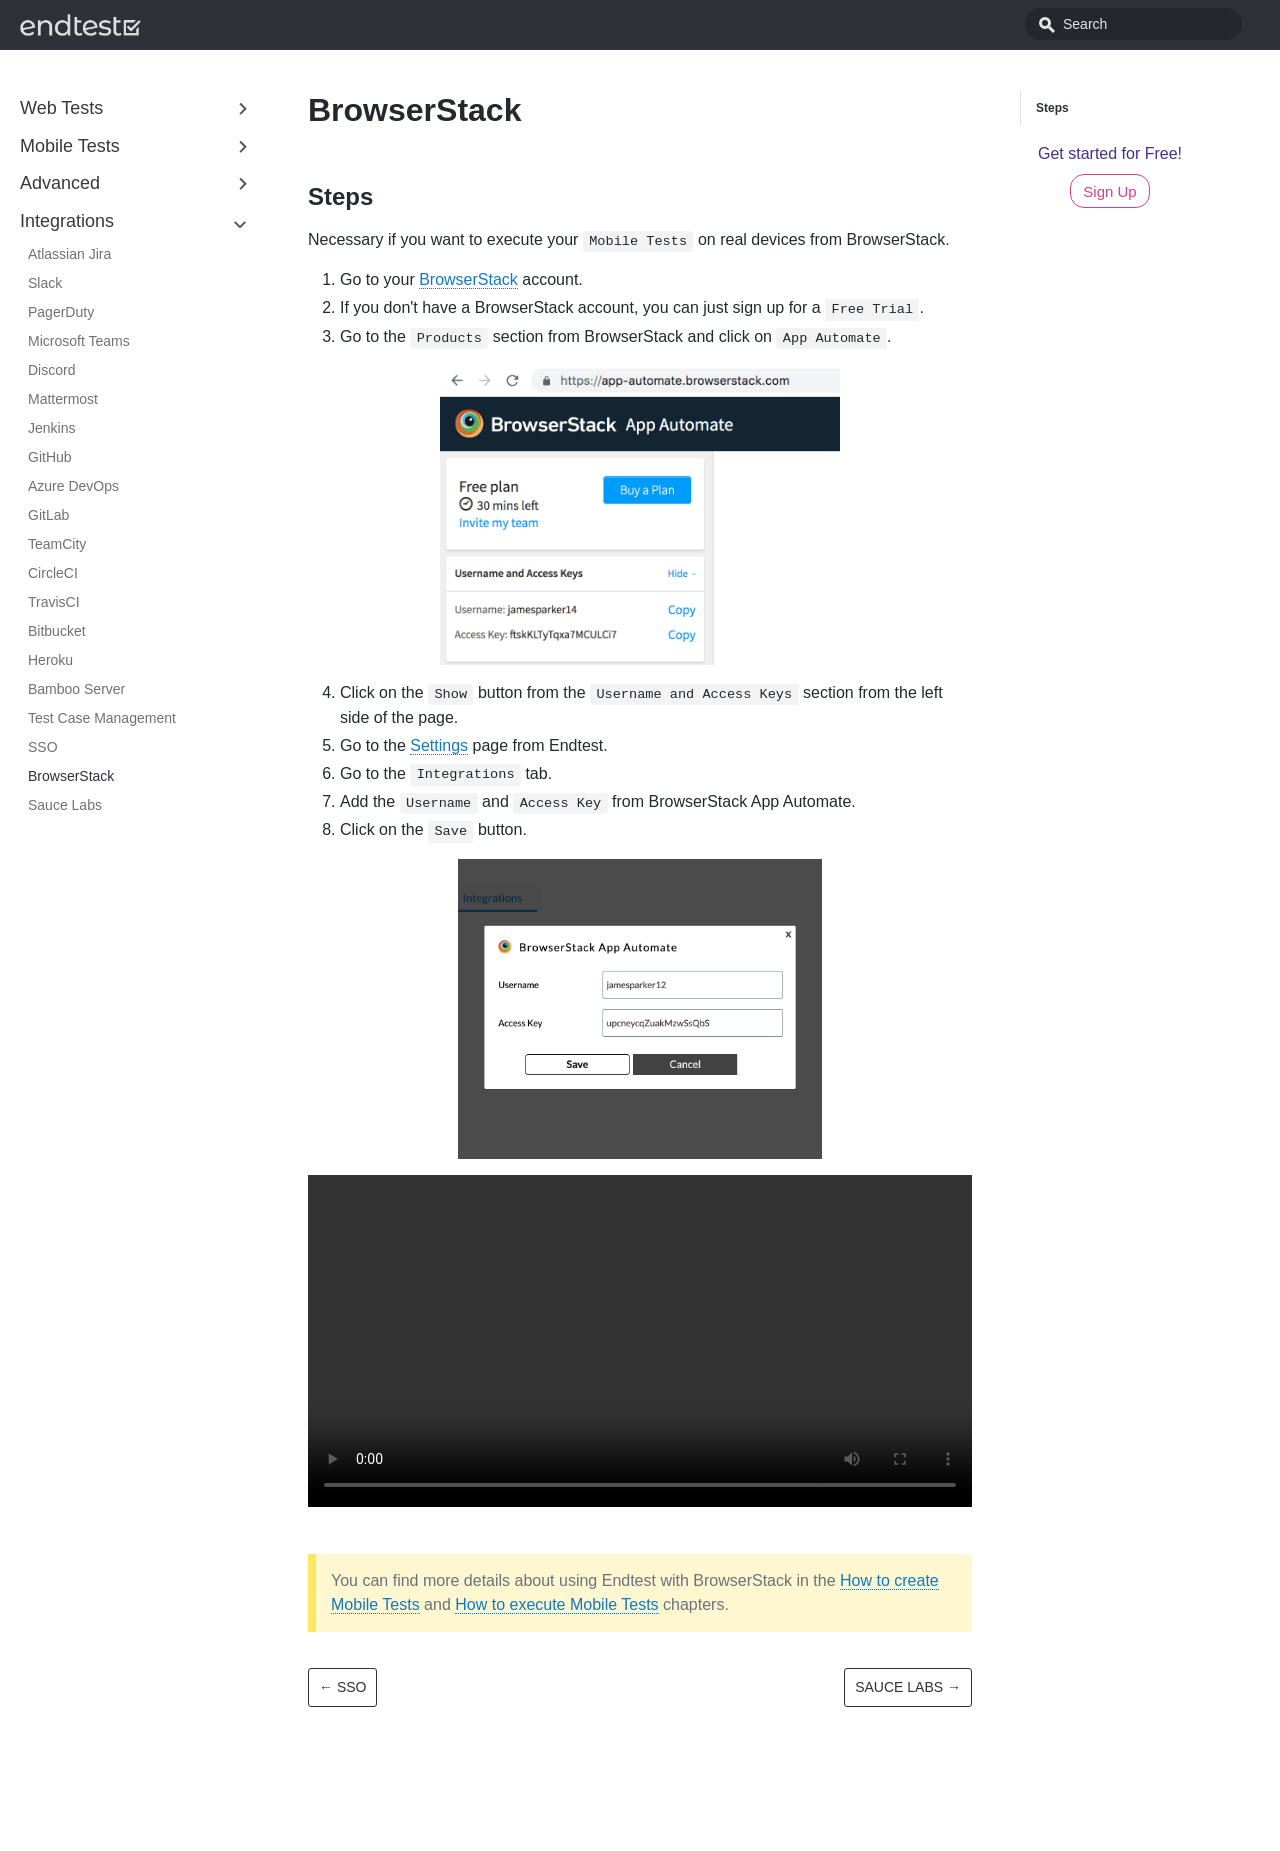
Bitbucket (57, 631)
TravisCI (54, 602)
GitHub (50, 457)
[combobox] (1155, 24)
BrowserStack (71, 776)
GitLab (48, 515)
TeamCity (57, 544)
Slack (45, 283)
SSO (43, 747)
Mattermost (63, 399)
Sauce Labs (65, 805)
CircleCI (53, 573)
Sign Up (1109, 191)
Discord (51, 370)
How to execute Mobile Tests (556, 1604)
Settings (439, 745)
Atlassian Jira (69, 254)
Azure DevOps (73, 486)
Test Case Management (102, 718)
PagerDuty (61, 312)
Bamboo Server (76, 689)
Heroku (50, 660)
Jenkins (51, 428)
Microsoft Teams (79, 341)
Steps (1052, 108)
